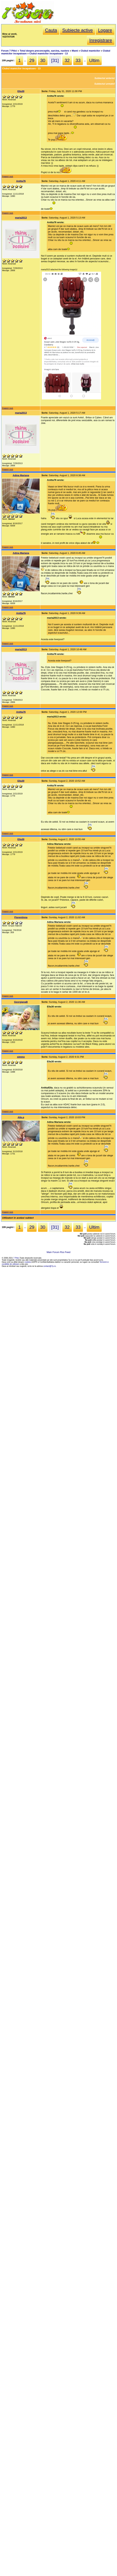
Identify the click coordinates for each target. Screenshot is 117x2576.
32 (67, 60)
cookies (28, 1262)
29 (31, 60)
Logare (105, 30)
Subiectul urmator (104, 83)
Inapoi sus (7, 176)
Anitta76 (21, 181)
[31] (55, 60)
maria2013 (21, 217)
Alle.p (21, 1117)
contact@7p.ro (49, 1266)
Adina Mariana (21, 475)
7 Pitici (16, 1258)
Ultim (94, 60)
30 (42, 60)
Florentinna (21, 917)
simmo (21, 1056)
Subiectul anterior (104, 78)
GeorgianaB (21, 1002)
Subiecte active (77, 30)
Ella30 (20, 91)
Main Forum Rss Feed (58, 1252)
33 (78, 60)
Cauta (51, 30)
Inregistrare (100, 40)
